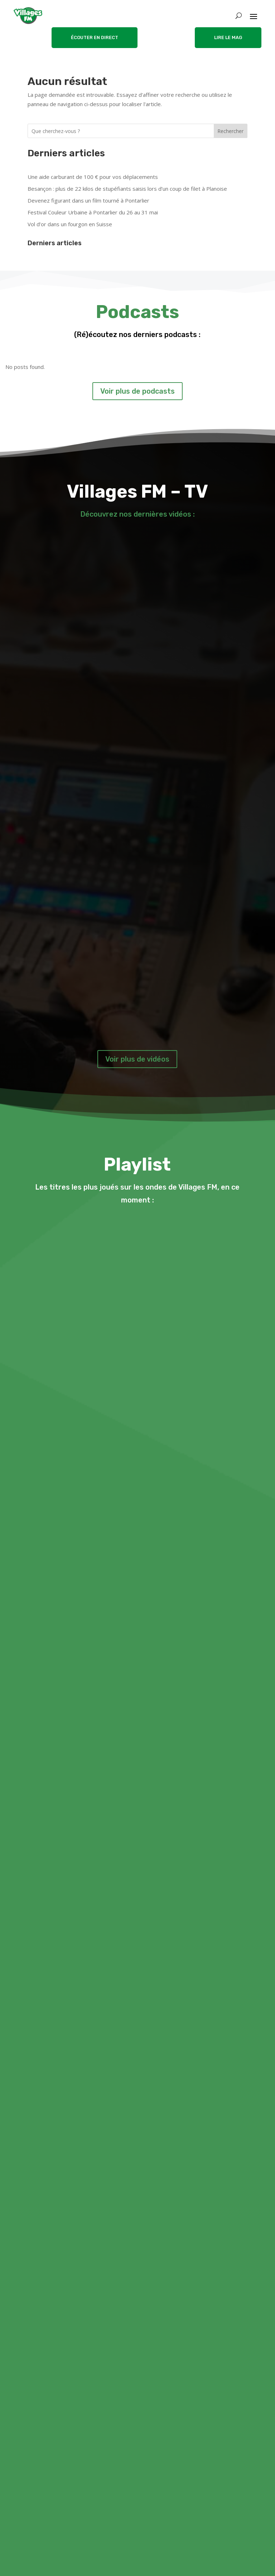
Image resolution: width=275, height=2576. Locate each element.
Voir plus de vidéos (137, 1059)
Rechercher (230, 131)
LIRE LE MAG (228, 37)
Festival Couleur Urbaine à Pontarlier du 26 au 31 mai (93, 212)
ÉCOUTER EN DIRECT (94, 37)
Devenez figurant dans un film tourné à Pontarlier (88, 200)
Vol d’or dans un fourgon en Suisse (70, 224)
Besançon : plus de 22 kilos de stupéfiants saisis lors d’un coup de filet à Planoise (127, 188)
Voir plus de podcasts (137, 391)
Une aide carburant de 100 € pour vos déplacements (93, 176)
